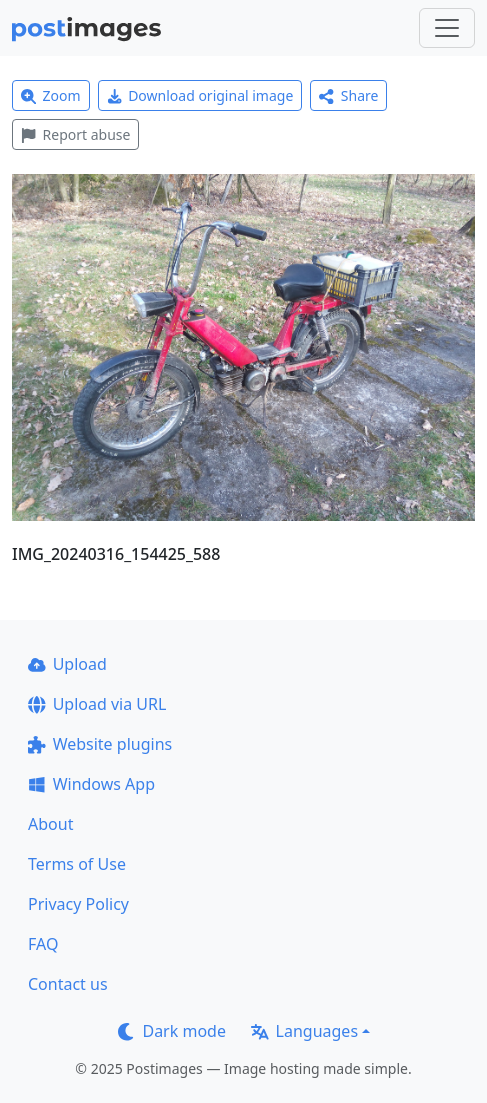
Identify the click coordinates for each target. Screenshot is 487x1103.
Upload (67, 664)
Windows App (91, 784)
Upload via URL (97, 704)
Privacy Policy (78, 904)
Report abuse (75, 134)
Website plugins (100, 744)
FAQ (43, 944)
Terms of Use (77, 864)
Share (348, 95)
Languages (304, 1031)
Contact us (68, 984)
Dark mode (172, 1031)
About (50, 824)
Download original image (200, 95)
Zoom (51, 95)
